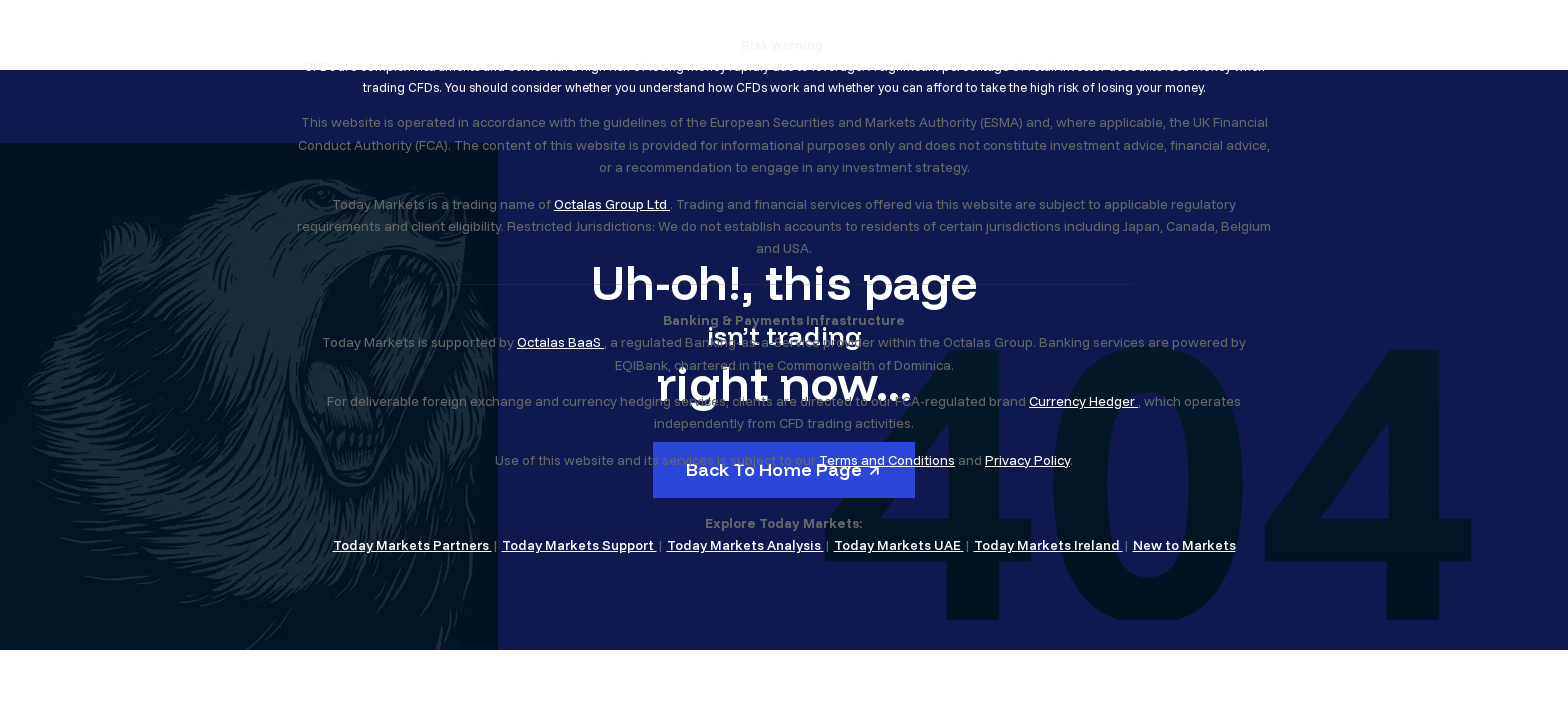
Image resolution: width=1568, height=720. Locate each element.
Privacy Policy (1027, 460)
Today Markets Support (579, 545)
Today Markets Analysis (745, 545)
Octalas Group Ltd (612, 204)
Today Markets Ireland (1048, 545)
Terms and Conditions (887, 460)
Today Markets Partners (412, 545)
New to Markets (1184, 545)
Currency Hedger (1083, 401)
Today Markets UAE (899, 545)
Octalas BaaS (560, 342)
